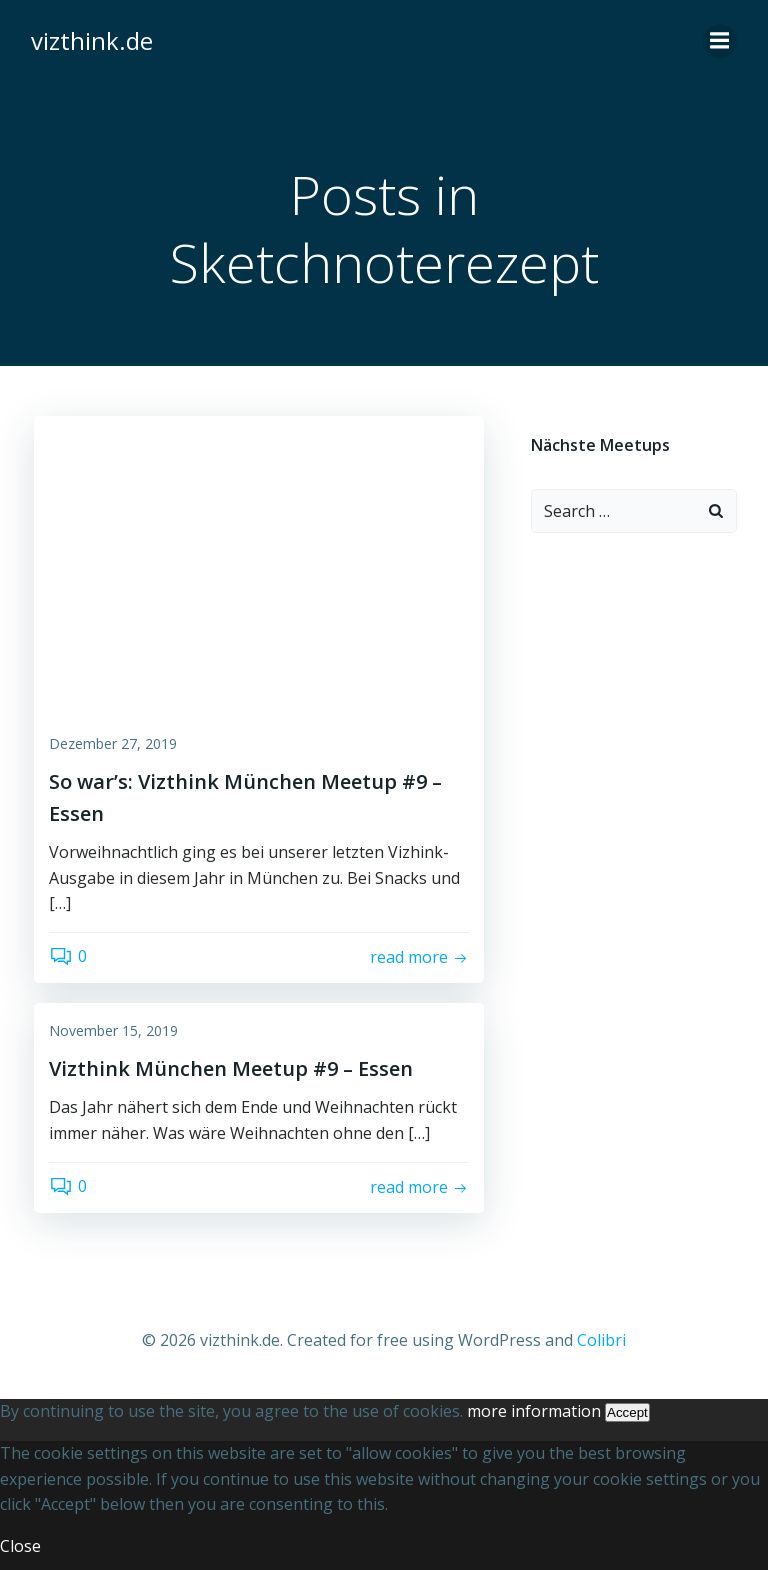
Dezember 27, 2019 (113, 748)
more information (534, 1406)
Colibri (601, 1340)
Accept (627, 1407)
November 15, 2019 (113, 1035)
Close (20, 1540)
